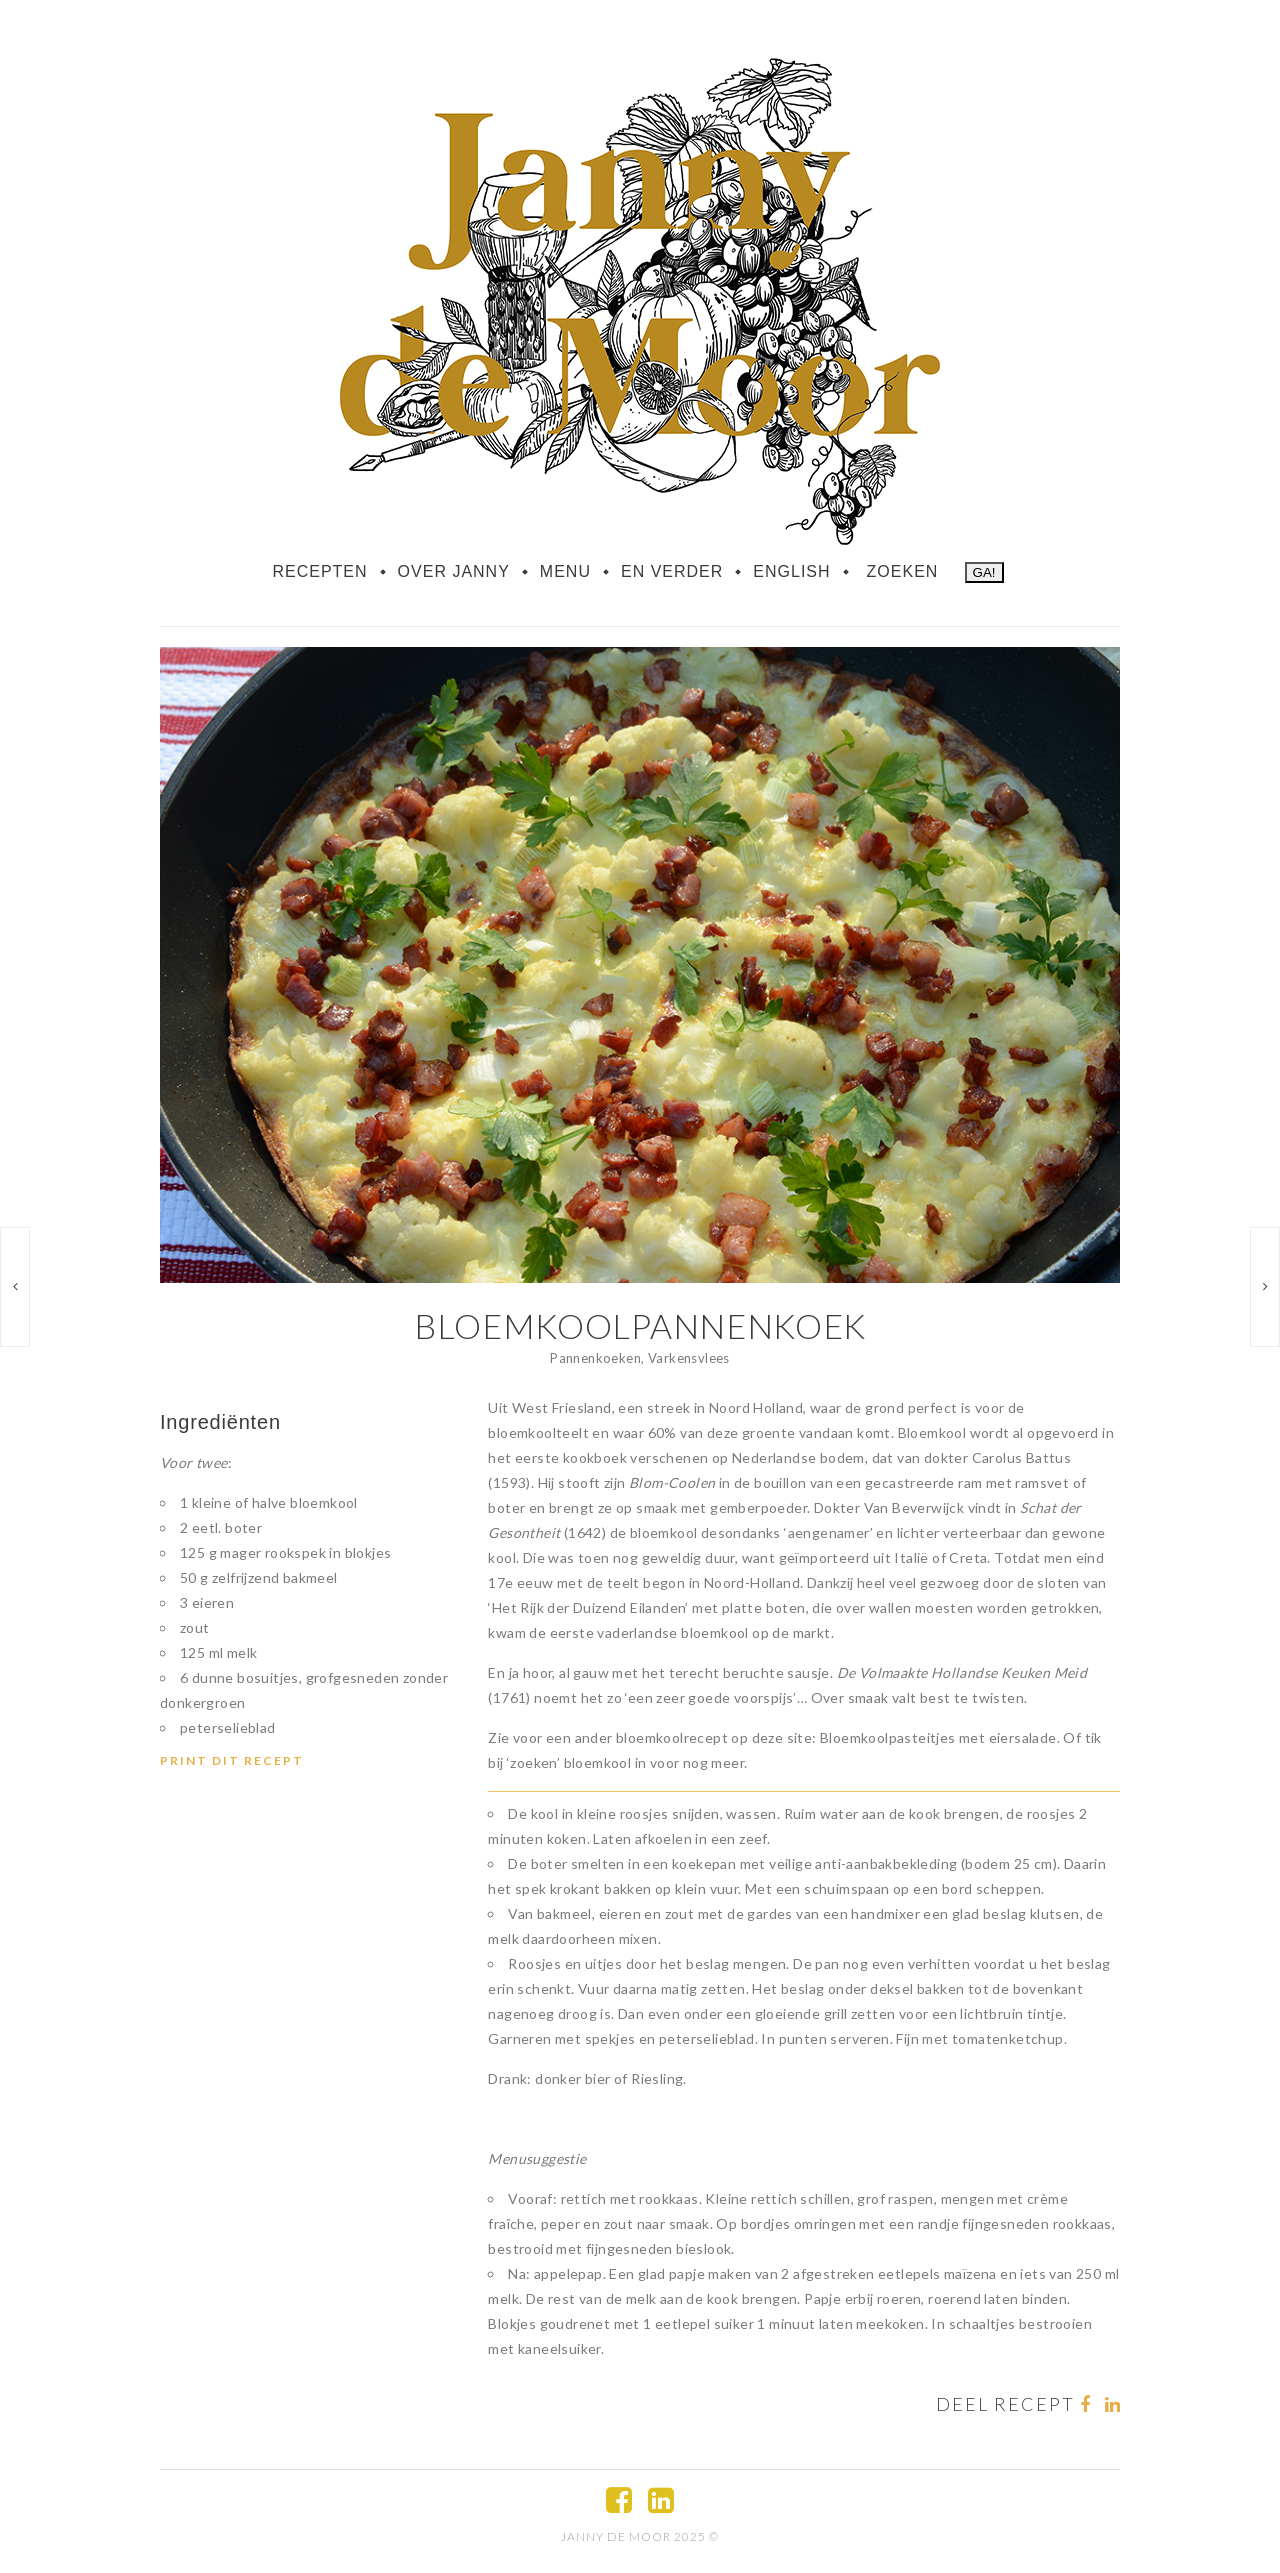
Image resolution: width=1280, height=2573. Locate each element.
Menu (565, 571)
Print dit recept (232, 1760)
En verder (672, 571)
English (791, 571)
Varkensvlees (689, 1358)
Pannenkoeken (595, 1358)
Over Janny (454, 571)
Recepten (319, 571)
